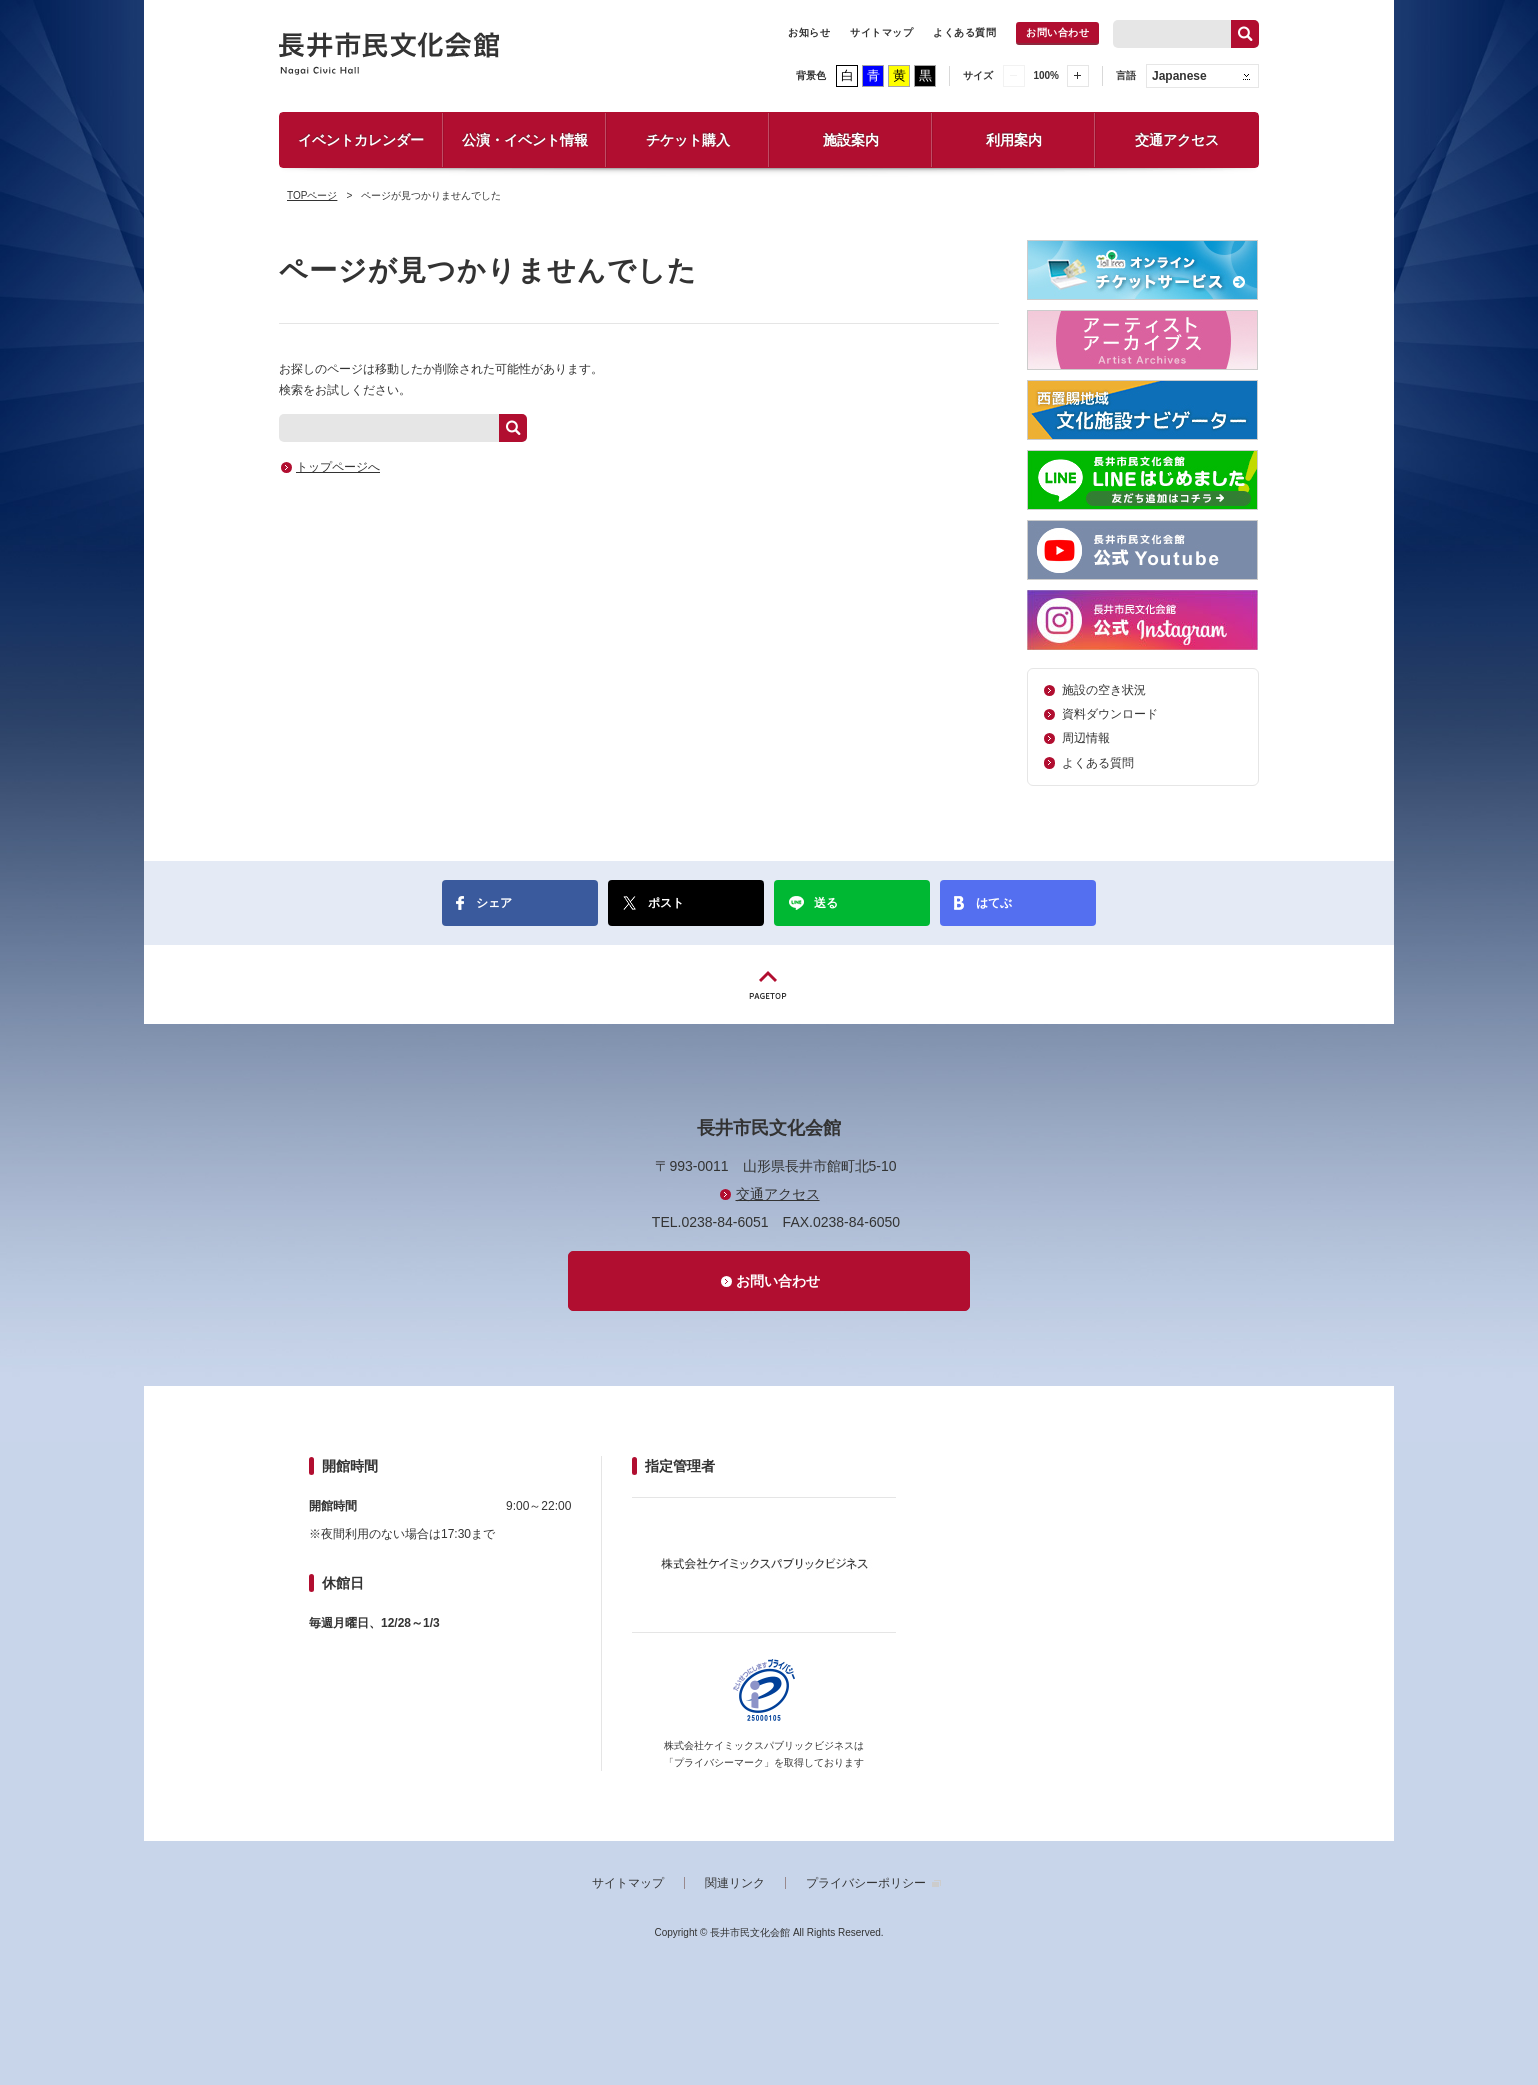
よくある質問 (964, 32)
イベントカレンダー (361, 140)
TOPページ (312, 195)
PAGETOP (769, 984)
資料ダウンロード (1110, 714)
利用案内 (1014, 140)
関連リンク (735, 1883)
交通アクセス (1177, 140)
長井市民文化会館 (390, 53)
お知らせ (809, 32)
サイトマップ (881, 32)
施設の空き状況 (1104, 690)
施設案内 (851, 140)
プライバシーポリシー (866, 1883)
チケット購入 (688, 140)
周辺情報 (1086, 738)
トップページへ (338, 467)
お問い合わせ (1057, 32)
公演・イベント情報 (525, 140)
